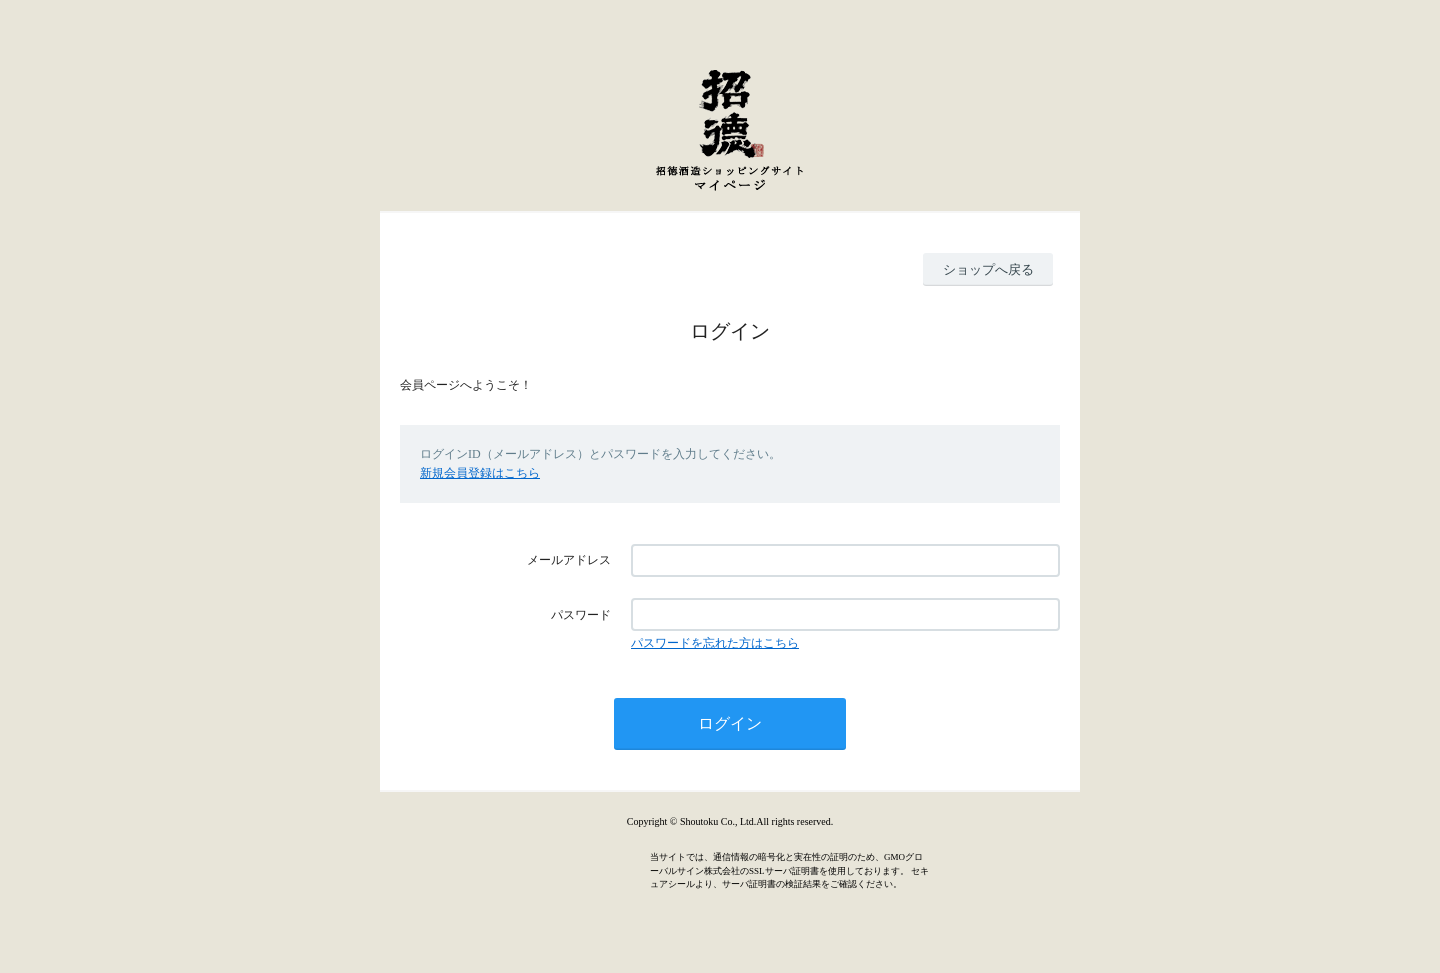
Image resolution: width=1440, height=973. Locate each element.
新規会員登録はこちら (480, 473)
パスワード (581, 615)
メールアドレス (569, 560)
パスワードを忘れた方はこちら (715, 643)
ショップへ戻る (988, 269)
